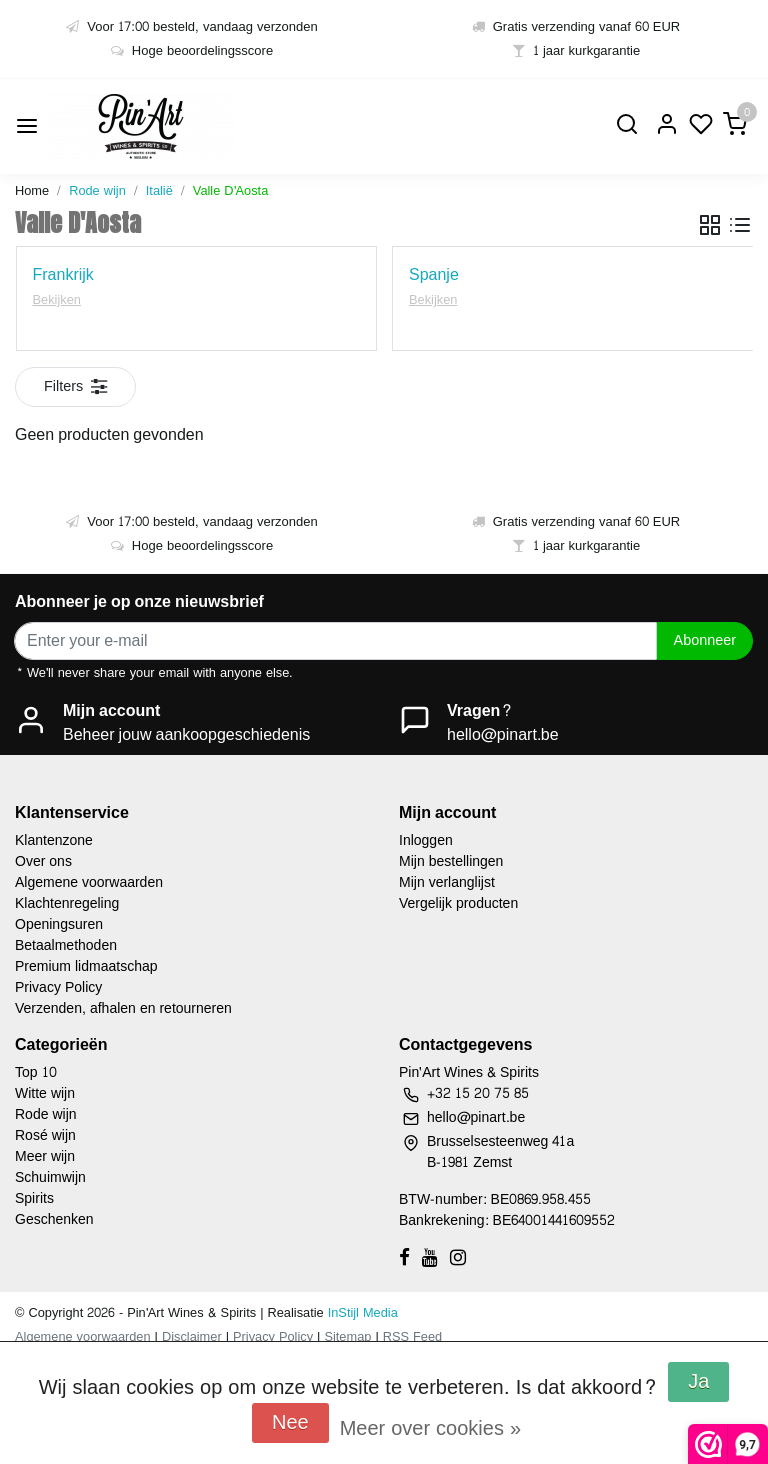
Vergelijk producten (458, 903)
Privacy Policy (58, 987)
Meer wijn (45, 1156)
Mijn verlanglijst (447, 882)
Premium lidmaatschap (86, 966)
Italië (159, 191)
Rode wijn (97, 191)
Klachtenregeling (67, 903)
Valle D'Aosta (230, 191)
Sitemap (347, 1337)
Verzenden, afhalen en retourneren (123, 1008)
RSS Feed (412, 1337)
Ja (698, 1382)
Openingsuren (59, 924)
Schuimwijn (50, 1177)
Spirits (34, 1198)
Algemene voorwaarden (89, 882)
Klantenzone (54, 840)
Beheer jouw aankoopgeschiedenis (186, 734)
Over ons (43, 861)
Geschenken (54, 1219)
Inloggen (426, 840)
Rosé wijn (45, 1135)
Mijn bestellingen (451, 861)
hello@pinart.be (503, 734)
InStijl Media (361, 1313)
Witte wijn (45, 1093)
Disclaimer (192, 1337)
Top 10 (36, 1072)
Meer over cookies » (430, 1429)
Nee (290, 1423)
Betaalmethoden (66, 945)
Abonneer (705, 640)
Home (32, 191)
